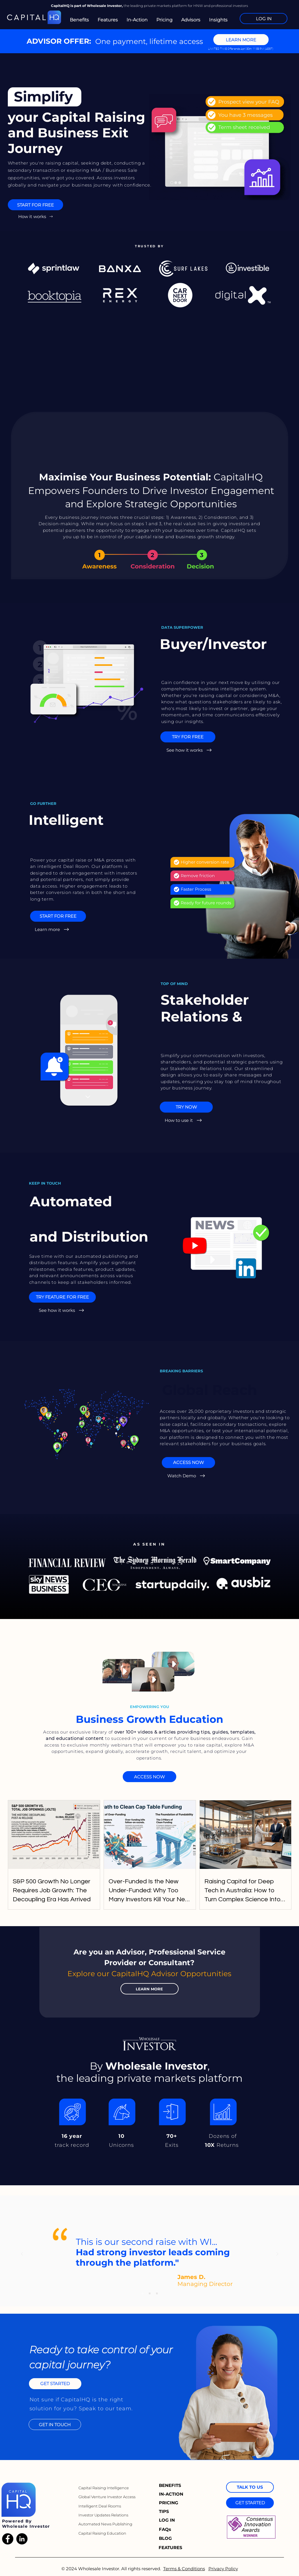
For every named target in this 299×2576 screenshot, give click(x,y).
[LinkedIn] (21, 2538)
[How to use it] (184, 1120)
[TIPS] (166, 2511)
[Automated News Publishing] (105, 2524)
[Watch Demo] (187, 1475)
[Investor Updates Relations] (103, 2515)
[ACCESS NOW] (188, 1462)
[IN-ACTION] (172, 2494)
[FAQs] (166, 2529)
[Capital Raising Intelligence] (103, 2488)
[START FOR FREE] (35, 204)
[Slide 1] (142, 2293)
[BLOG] (166, 2538)
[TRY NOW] (186, 1107)
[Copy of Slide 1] (150, 2293)
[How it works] (36, 216)
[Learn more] (53, 929)
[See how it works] (190, 750)
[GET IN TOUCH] (55, 2424)
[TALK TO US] (250, 2487)
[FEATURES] (173, 2547)
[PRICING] (169, 2503)
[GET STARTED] (55, 2383)
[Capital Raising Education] (103, 2533)
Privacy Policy (223, 2568)
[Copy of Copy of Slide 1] (157, 2293)
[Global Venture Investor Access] (108, 2497)
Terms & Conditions (184, 2568)
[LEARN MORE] (241, 39)
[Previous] (22, 2254)
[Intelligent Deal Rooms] (100, 2506)
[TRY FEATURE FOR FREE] (62, 1297)
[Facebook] (7, 2538)
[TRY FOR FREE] (187, 736)
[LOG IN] (263, 18)
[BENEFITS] (172, 2485)
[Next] (277, 2254)
